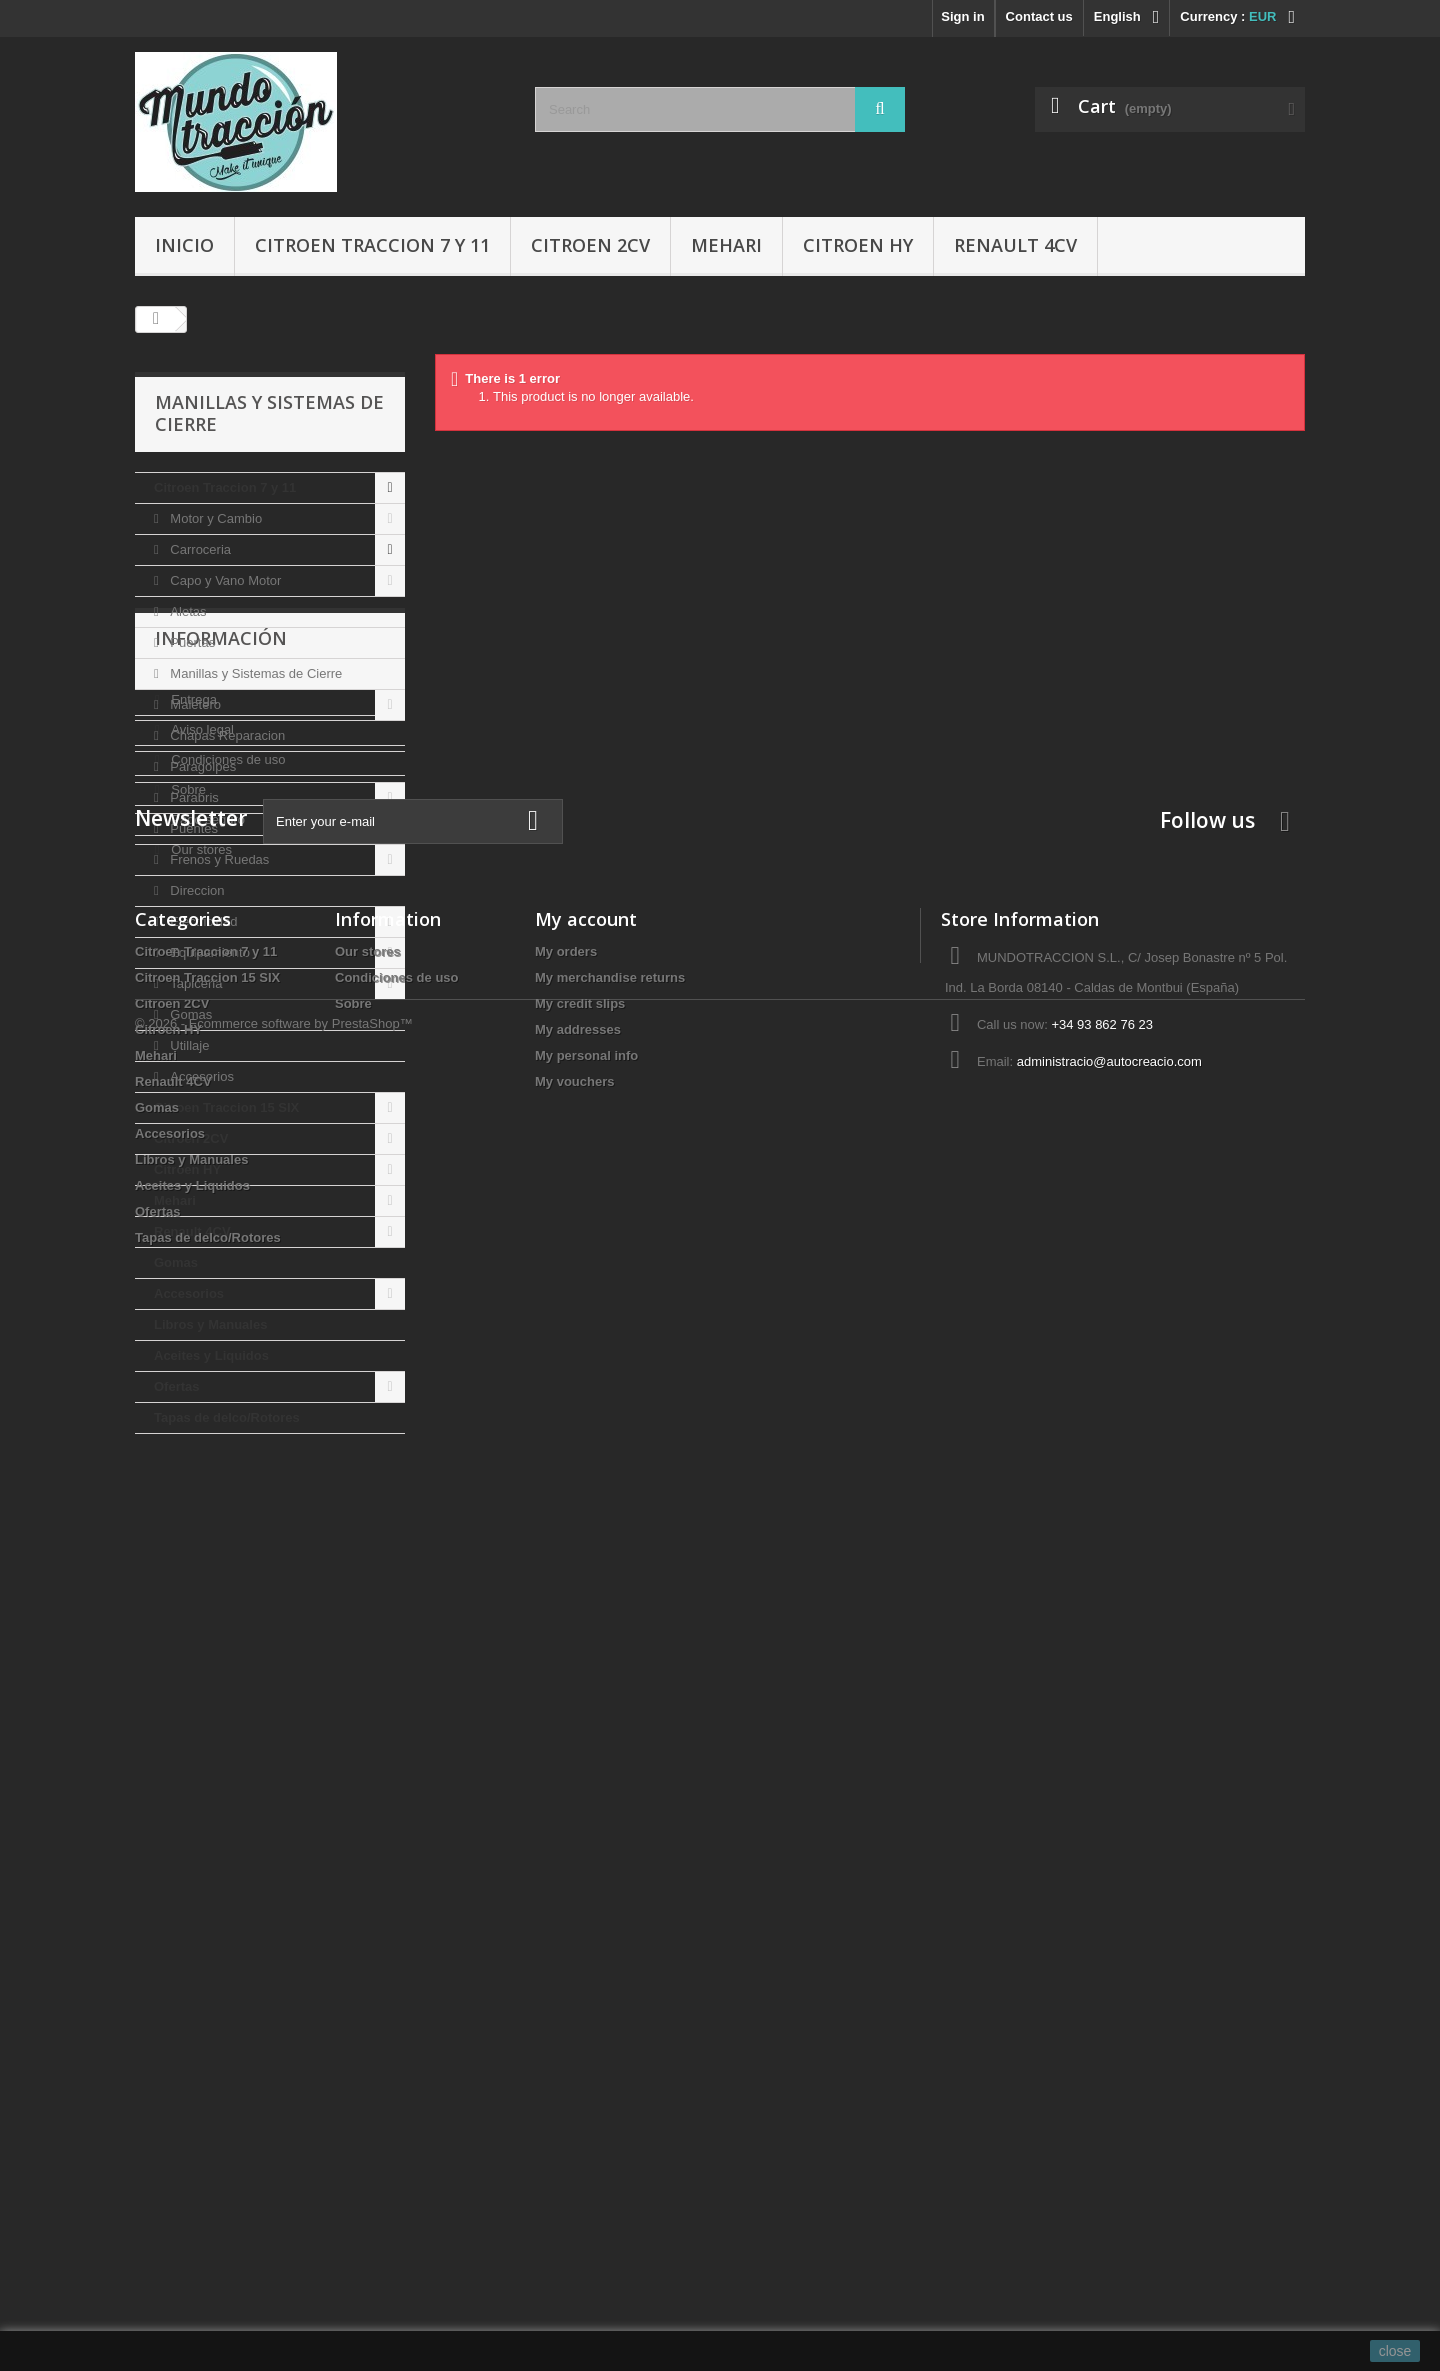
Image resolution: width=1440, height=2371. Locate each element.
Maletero (194, 704)
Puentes (192, 828)
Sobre (187, 1637)
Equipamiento (208, 952)
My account (586, 1926)
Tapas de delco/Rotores (227, 1417)
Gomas (190, 1014)
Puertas (191, 642)
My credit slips (580, 2010)
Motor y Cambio (214, 518)
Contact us (1039, 16)
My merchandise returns (610, 1984)
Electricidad (202, 921)
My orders (566, 1958)
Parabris (193, 797)
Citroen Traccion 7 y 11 (372, 245)
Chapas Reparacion (226, 735)
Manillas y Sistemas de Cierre (255, 673)
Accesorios (200, 1076)
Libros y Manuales (210, 1324)
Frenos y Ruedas (218, 859)
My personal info (586, 2062)
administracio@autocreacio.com (1109, 2068)
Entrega (192, 1547)
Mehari (726, 245)
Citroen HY (858, 245)
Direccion (196, 890)
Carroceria (199, 549)
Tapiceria (195, 983)
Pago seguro (206, 1667)
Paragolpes (201, 766)
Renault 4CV (1015, 245)
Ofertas (177, 1386)
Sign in (962, 16)
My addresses (578, 2036)
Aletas (187, 611)
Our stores (200, 1697)
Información (221, 1494)
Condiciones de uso (227, 1607)
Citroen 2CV (590, 245)
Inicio (184, 245)
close (1395, 2351)
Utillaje (188, 1045)
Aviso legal (201, 1577)
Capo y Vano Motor (224, 580)
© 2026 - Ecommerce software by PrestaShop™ (274, 2316)
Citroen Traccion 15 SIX (226, 1107)
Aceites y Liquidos (211, 1355)
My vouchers (574, 2088)
